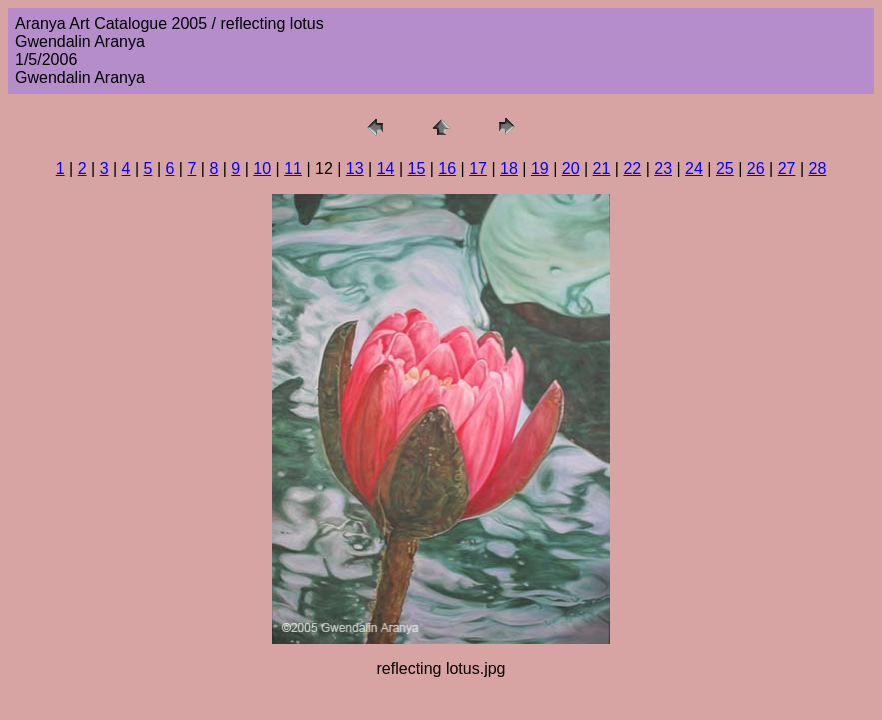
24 (694, 168)
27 (787, 168)
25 (725, 168)
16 (447, 168)
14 (386, 168)
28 (817, 168)
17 (478, 168)
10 (262, 168)
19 (540, 168)
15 (417, 168)
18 (509, 168)
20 (571, 168)
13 (355, 168)
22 (632, 168)
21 (602, 168)
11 (293, 168)
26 (756, 168)
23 (663, 168)
